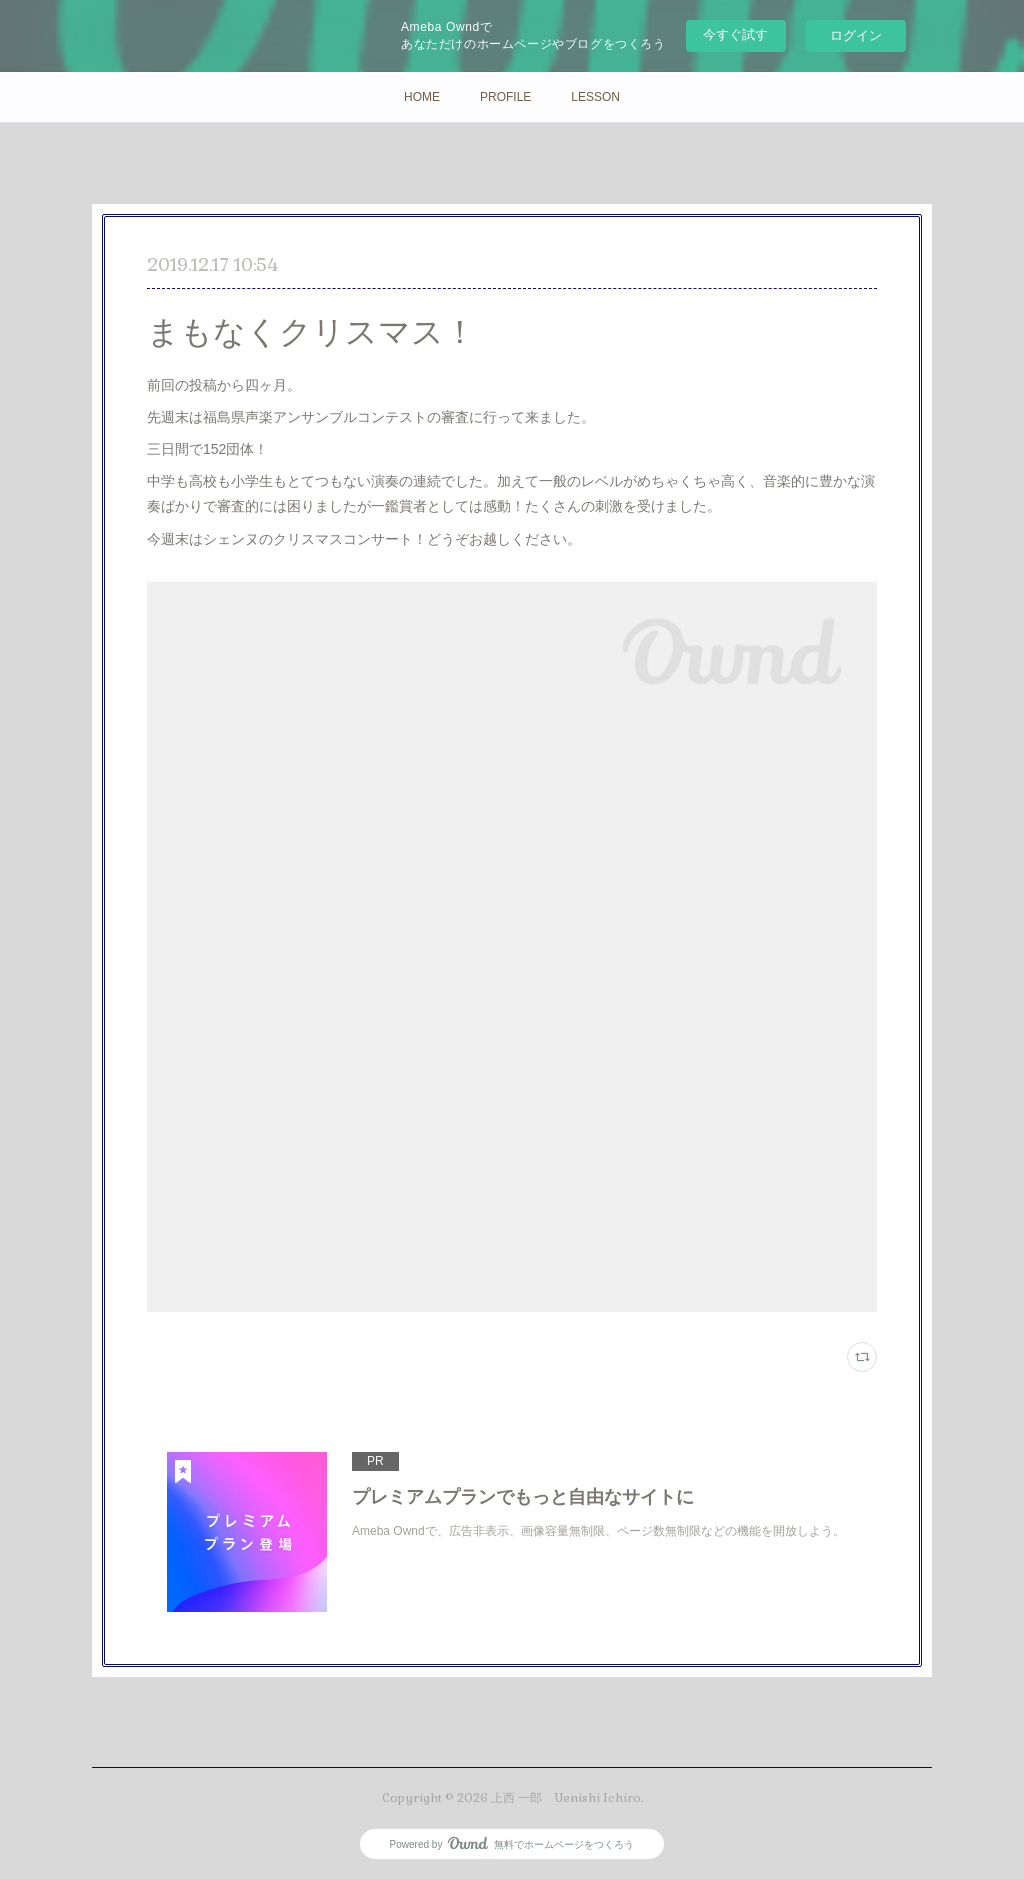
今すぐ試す (735, 34)
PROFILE (505, 97)
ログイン (856, 35)
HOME (422, 97)
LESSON (595, 97)
